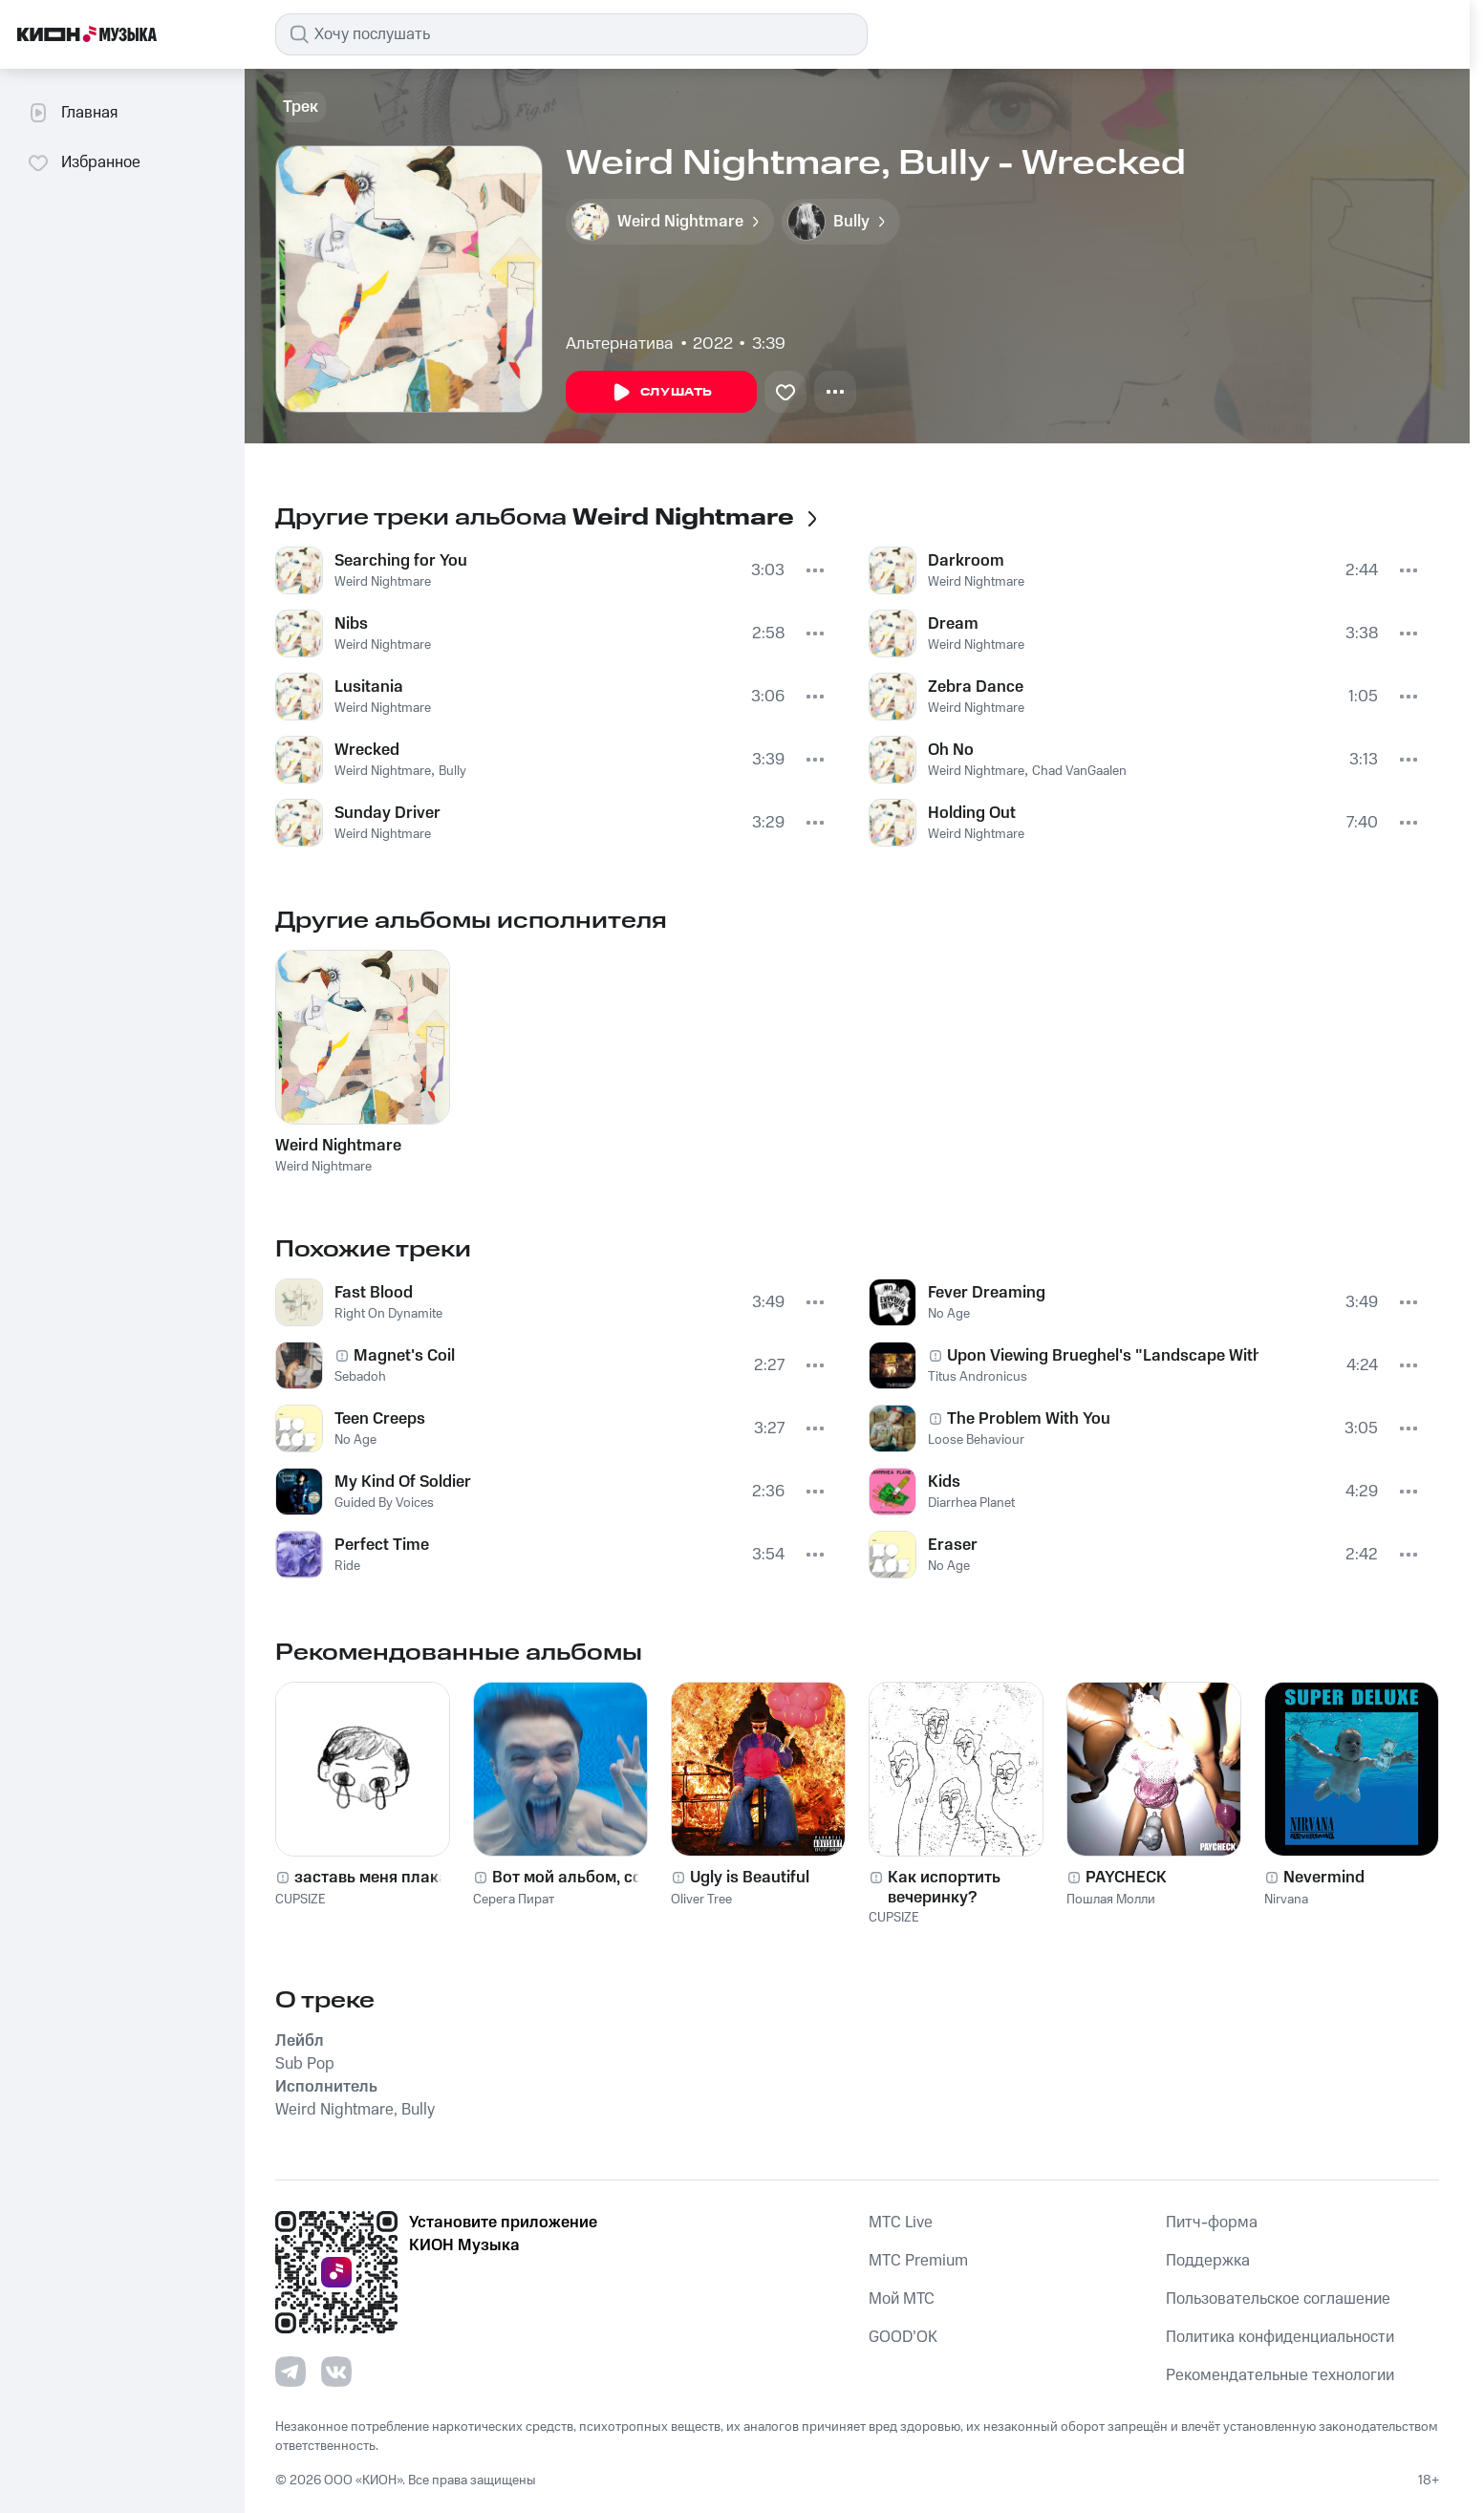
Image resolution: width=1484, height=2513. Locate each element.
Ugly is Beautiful (749, 1877)
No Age (355, 1440)
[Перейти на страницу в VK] (336, 2371)
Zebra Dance (975, 687)
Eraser (953, 1545)
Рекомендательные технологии (1280, 2375)
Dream (953, 623)
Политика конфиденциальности (1280, 2337)
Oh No (951, 750)
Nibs (351, 623)
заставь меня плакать (379, 1877)
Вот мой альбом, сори (576, 1877)
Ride (347, 1566)
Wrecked (366, 750)
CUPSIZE (300, 1899)
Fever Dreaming (986, 1292)
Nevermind (1324, 1877)
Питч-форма (1212, 2222)
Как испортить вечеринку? (944, 1887)
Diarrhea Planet (971, 1503)
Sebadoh (360, 1376)
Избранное (83, 162)
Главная (72, 112)
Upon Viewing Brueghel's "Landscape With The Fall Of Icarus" (1102, 1355)
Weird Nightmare (382, 581)
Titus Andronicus (977, 1376)
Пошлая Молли (1110, 1899)
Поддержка (1208, 2260)
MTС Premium (918, 2260)
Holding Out (972, 813)
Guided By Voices (384, 1503)
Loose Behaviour (976, 1440)
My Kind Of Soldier (402, 1482)
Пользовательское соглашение (1278, 2298)
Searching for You (400, 560)
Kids (944, 1482)
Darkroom (966, 560)
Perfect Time (381, 1545)
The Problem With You (1028, 1418)
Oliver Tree (701, 1899)
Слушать (661, 392)
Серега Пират (513, 1899)
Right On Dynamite (388, 1313)
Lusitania (368, 687)
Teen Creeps (379, 1418)
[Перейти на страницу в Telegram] (290, 2371)
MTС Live (901, 2222)
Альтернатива (620, 344)
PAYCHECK (1126, 1877)
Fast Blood (373, 1292)
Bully (452, 771)
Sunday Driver (387, 813)
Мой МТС (902, 2298)
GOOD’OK (903, 2337)
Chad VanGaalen (1079, 771)
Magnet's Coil (404, 1355)
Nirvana (1286, 1899)
